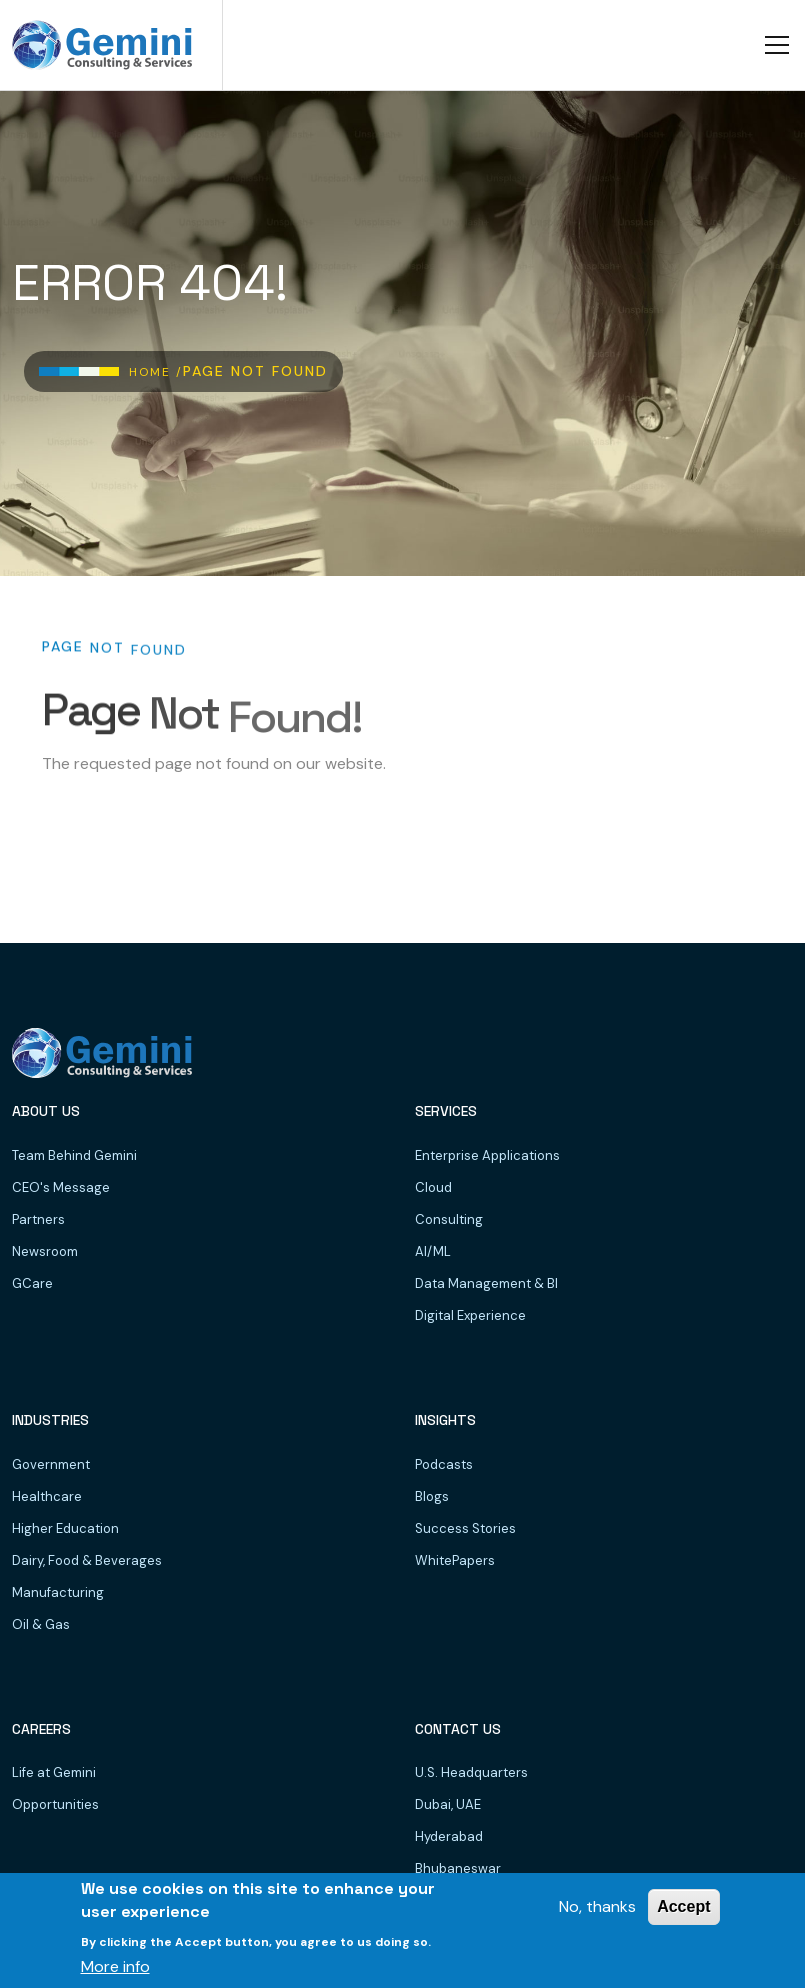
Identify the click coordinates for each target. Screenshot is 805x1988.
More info (115, 1966)
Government (51, 1464)
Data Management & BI (486, 1283)
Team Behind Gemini (74, 1155)
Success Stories (465, 1528)
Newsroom (45, 1251)
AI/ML (433, 1251)
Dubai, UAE (448, 1804)
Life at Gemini (54, 1772)
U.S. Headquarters (471, 1772)
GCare (32, 1283)
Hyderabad (449, 1836)
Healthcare (47, 1496)
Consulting (449, 1219)
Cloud (433, 1187)
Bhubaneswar (458, 1868)
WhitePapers (455, 1560)
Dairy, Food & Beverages (87, 1560)
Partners (38, 1219)
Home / (156, 372)
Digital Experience (470, 1315)
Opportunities (55, 1804)
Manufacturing (58, 1592)
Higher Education (65, 1528)
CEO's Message (61, 1187)
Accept (683, 1906)
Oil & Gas (41, 1624)
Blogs (432, 1496)
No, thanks (597, 1906)
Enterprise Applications (487, 1155)
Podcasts (444, 1464)
